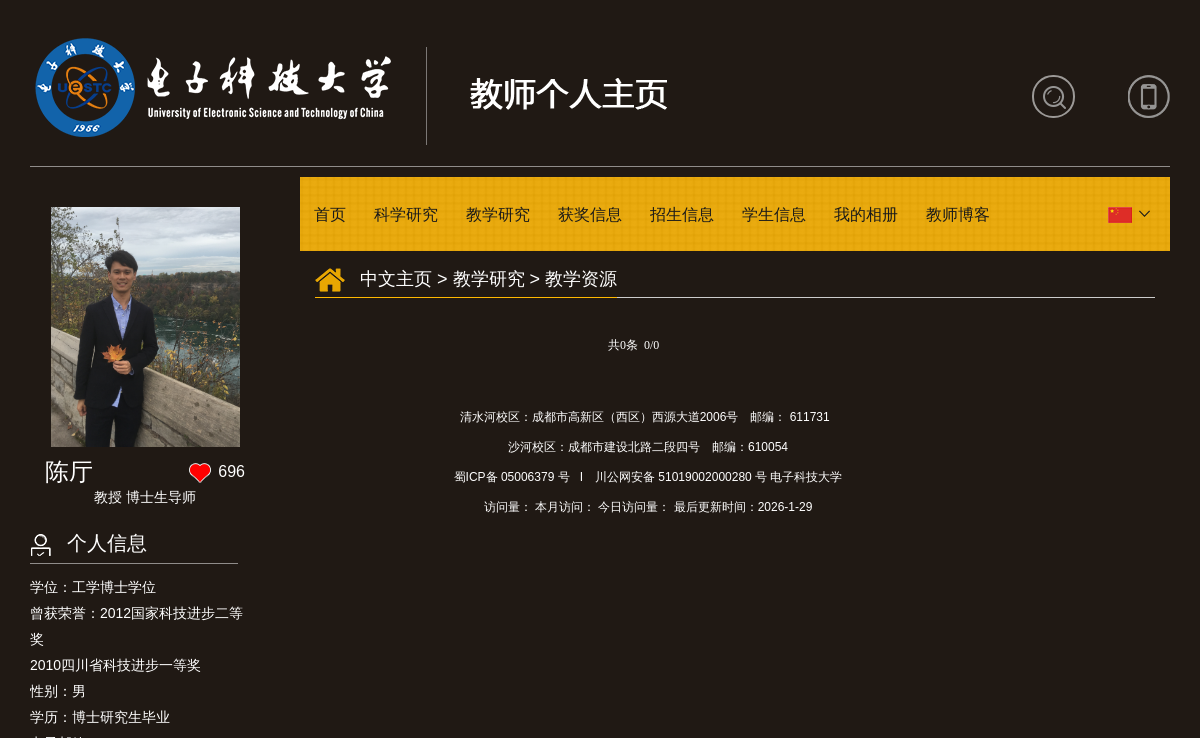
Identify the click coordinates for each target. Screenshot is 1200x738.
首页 (330, 214)
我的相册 (866, 214)
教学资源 (581, 279)
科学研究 (406, 214)
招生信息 (682, 214)
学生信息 (774, 214)
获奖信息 (590, 214)
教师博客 (958, 214)
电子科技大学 (806, 477)
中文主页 (396, 279)
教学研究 (498, 214)
